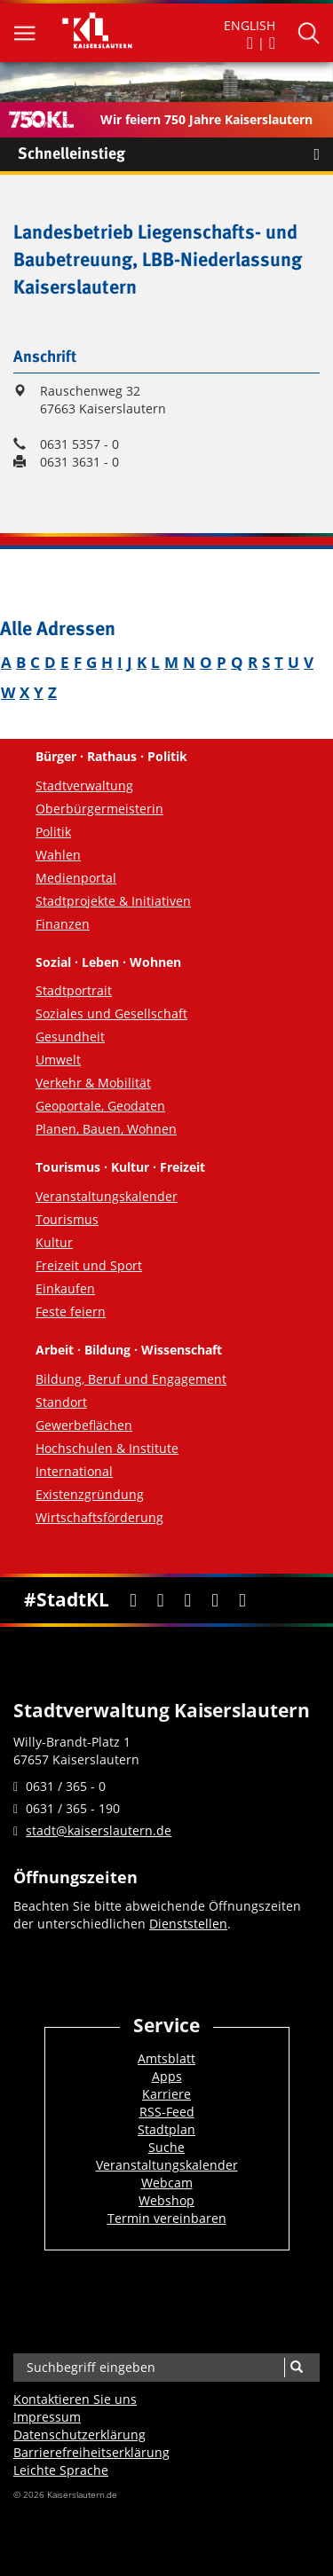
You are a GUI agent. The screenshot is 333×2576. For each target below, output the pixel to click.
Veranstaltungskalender (107, 1196)
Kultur (54, 1242)
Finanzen (63, 923)
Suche (166, 2147)
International (74, 1471)
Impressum (47, 2416)
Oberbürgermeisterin (99, 808)
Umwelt (58, 1059)
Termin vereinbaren (166, 2218)
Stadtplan (166, 2129)
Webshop (166, 2200)
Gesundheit (70, 1036)
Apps (167, 2076)
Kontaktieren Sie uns (75, 2399)
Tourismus (67, 1219)
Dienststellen (188, 1923)
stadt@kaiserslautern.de (98, 1830)
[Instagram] (215, 1600)
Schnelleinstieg (175, 154)
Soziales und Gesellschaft (111, 1013)
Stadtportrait (74, 990)
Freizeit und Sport (89, 1265)
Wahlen (58, 854)
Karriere (166, 2093)
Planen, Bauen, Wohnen (106, 1128)
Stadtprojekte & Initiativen (113, 900)
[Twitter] (160, 1600)
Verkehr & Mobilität (93, 1082)
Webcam (167, 2182)
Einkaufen (65, 1288)
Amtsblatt (166, 2058)
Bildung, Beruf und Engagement (131, 1378)
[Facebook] (133, 1600)
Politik (53, 831)
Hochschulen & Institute (107, 1448)
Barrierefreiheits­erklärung (91, 2452)
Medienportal (76, 877)
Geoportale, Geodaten (100, 1105)
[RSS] (242, 1600)
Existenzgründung (90, 1494)
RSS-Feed (166, 2111)
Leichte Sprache (60, 2470)
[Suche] (296, 2367)
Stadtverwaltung (84, 785)
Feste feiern (71, 1311)
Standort (61, 1402)
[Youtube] (188, 1600)
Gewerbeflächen (84, 1425)
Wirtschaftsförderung (99, 1517)
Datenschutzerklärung (79, 2434)
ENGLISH (249, 25)
